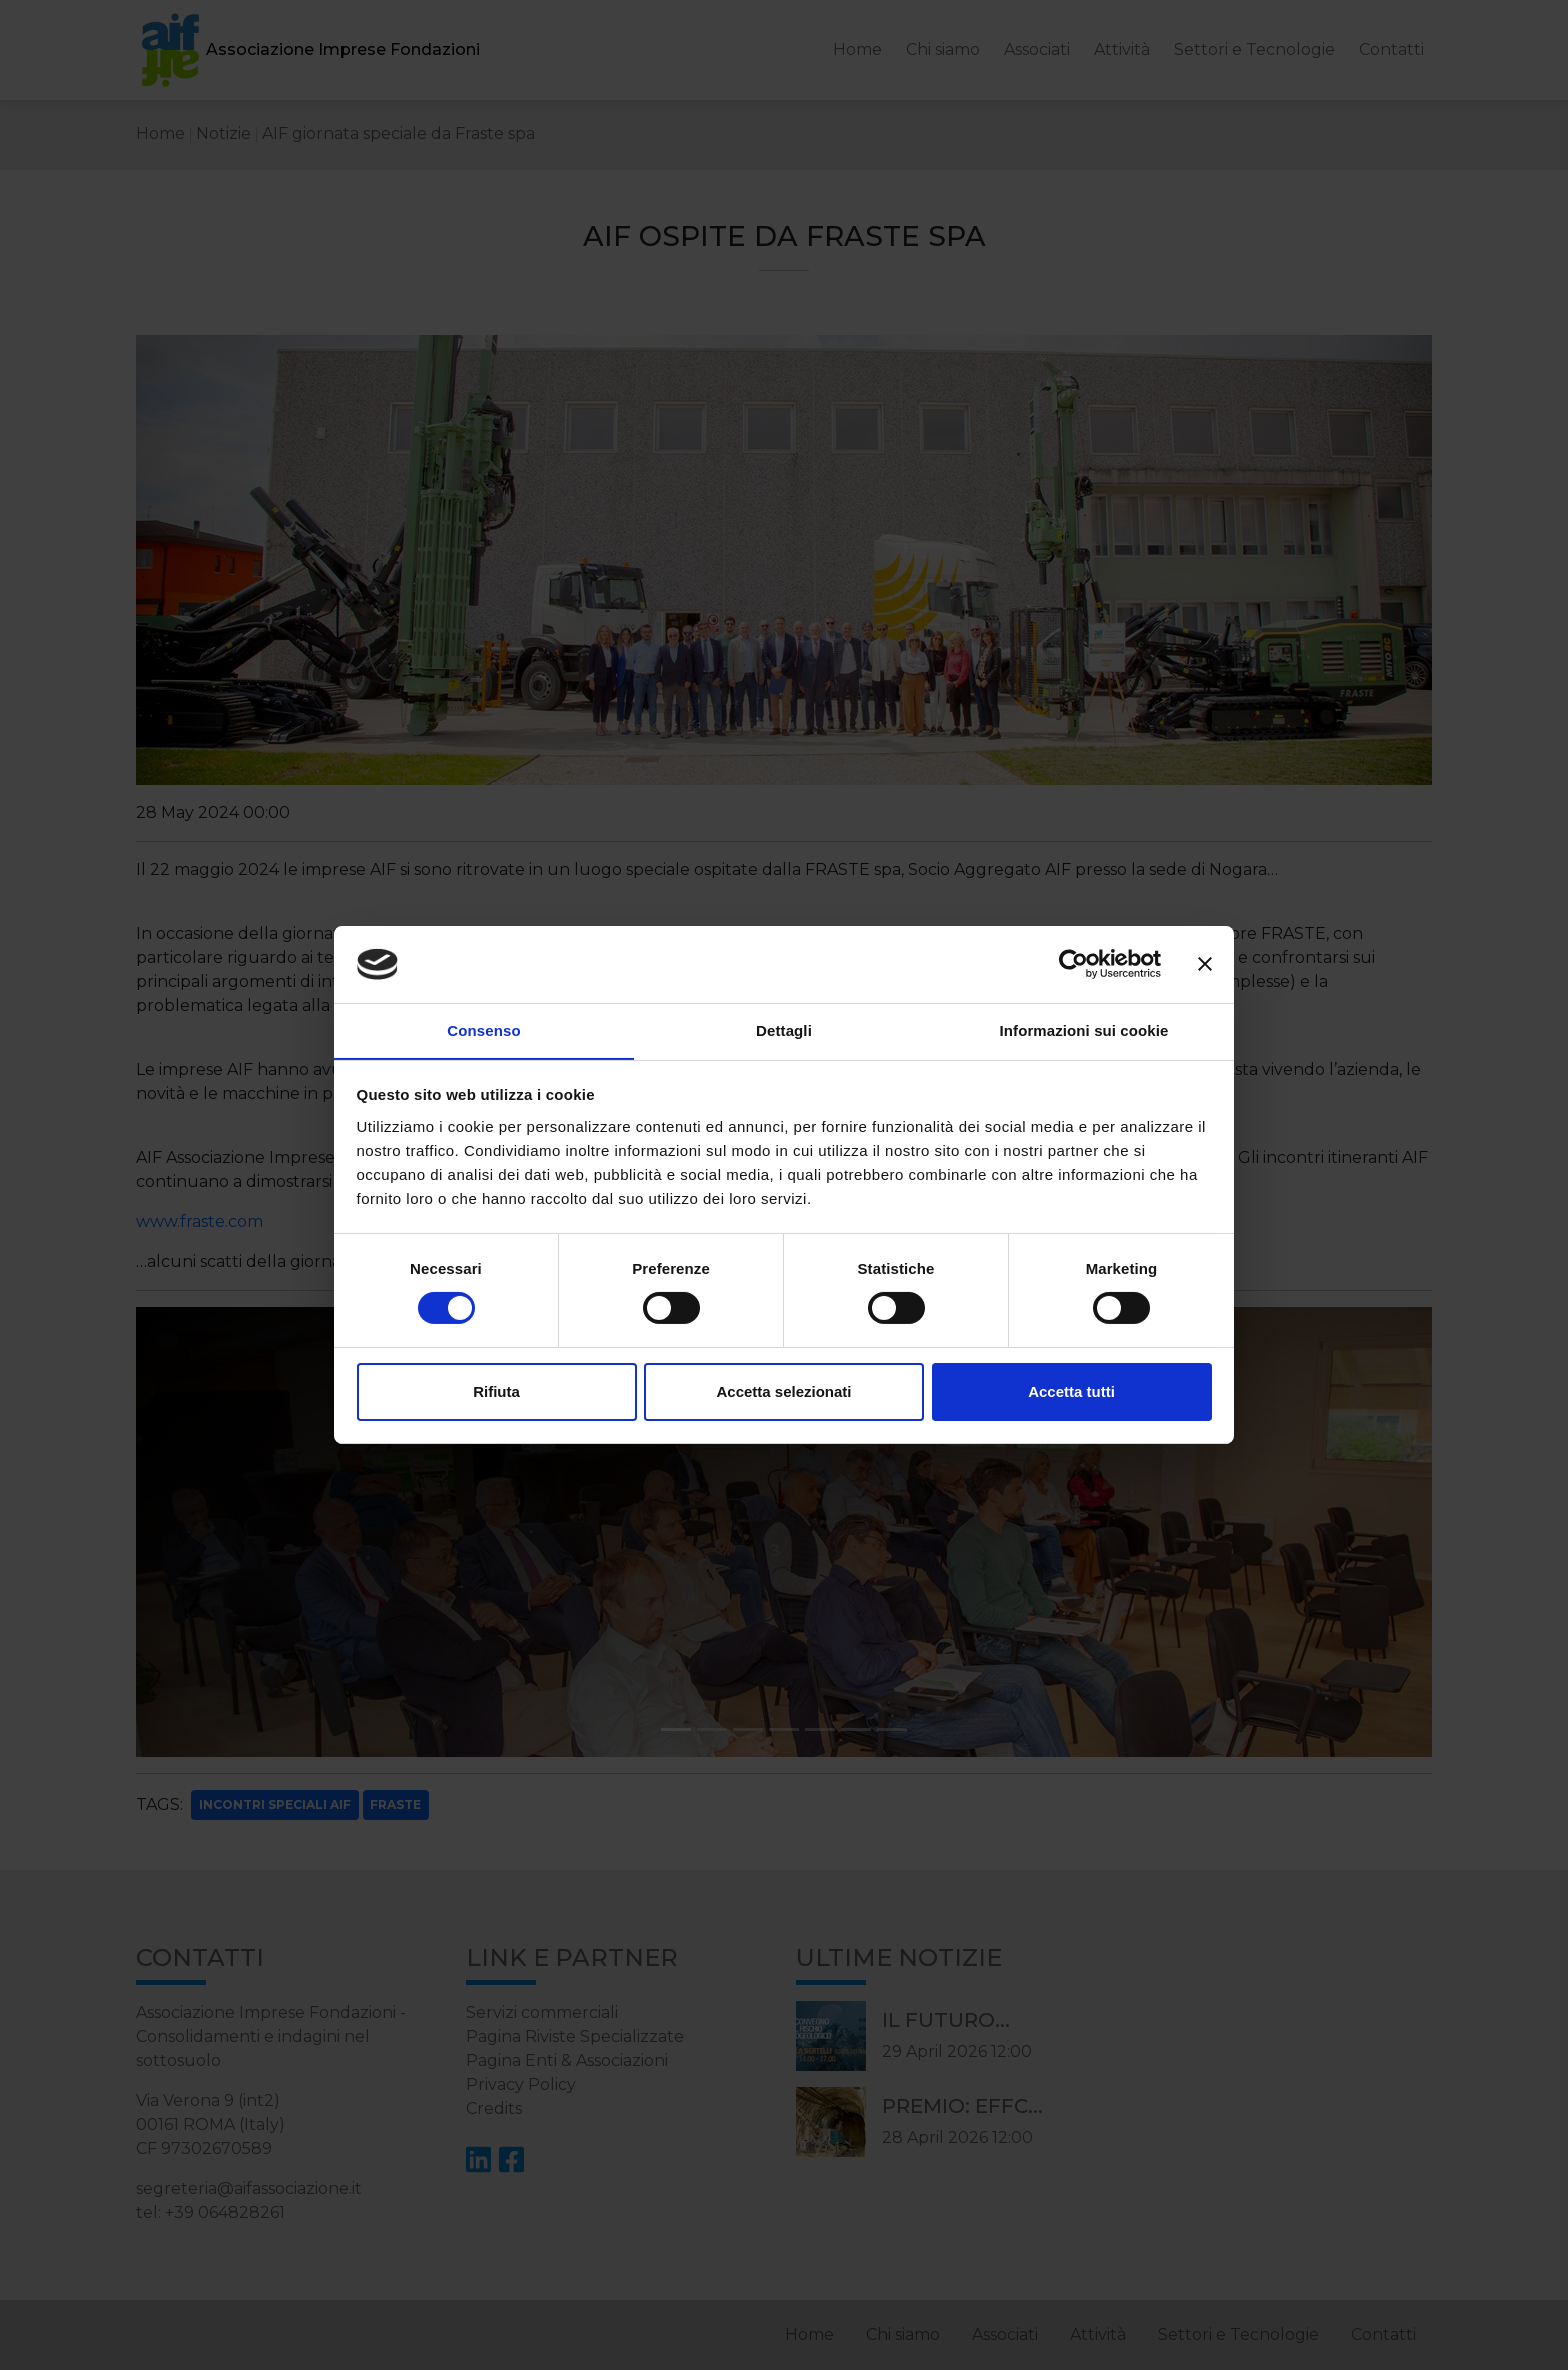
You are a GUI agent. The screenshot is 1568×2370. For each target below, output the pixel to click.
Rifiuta (496, 1391)
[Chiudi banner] (1205, 964)
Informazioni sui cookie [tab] (1084, 1029)
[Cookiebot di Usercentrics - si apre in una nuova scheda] (1073, 964)
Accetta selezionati (783, 1391)
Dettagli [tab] (784, 1029)
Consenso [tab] (483, 1029)
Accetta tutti (1071, 1391)
